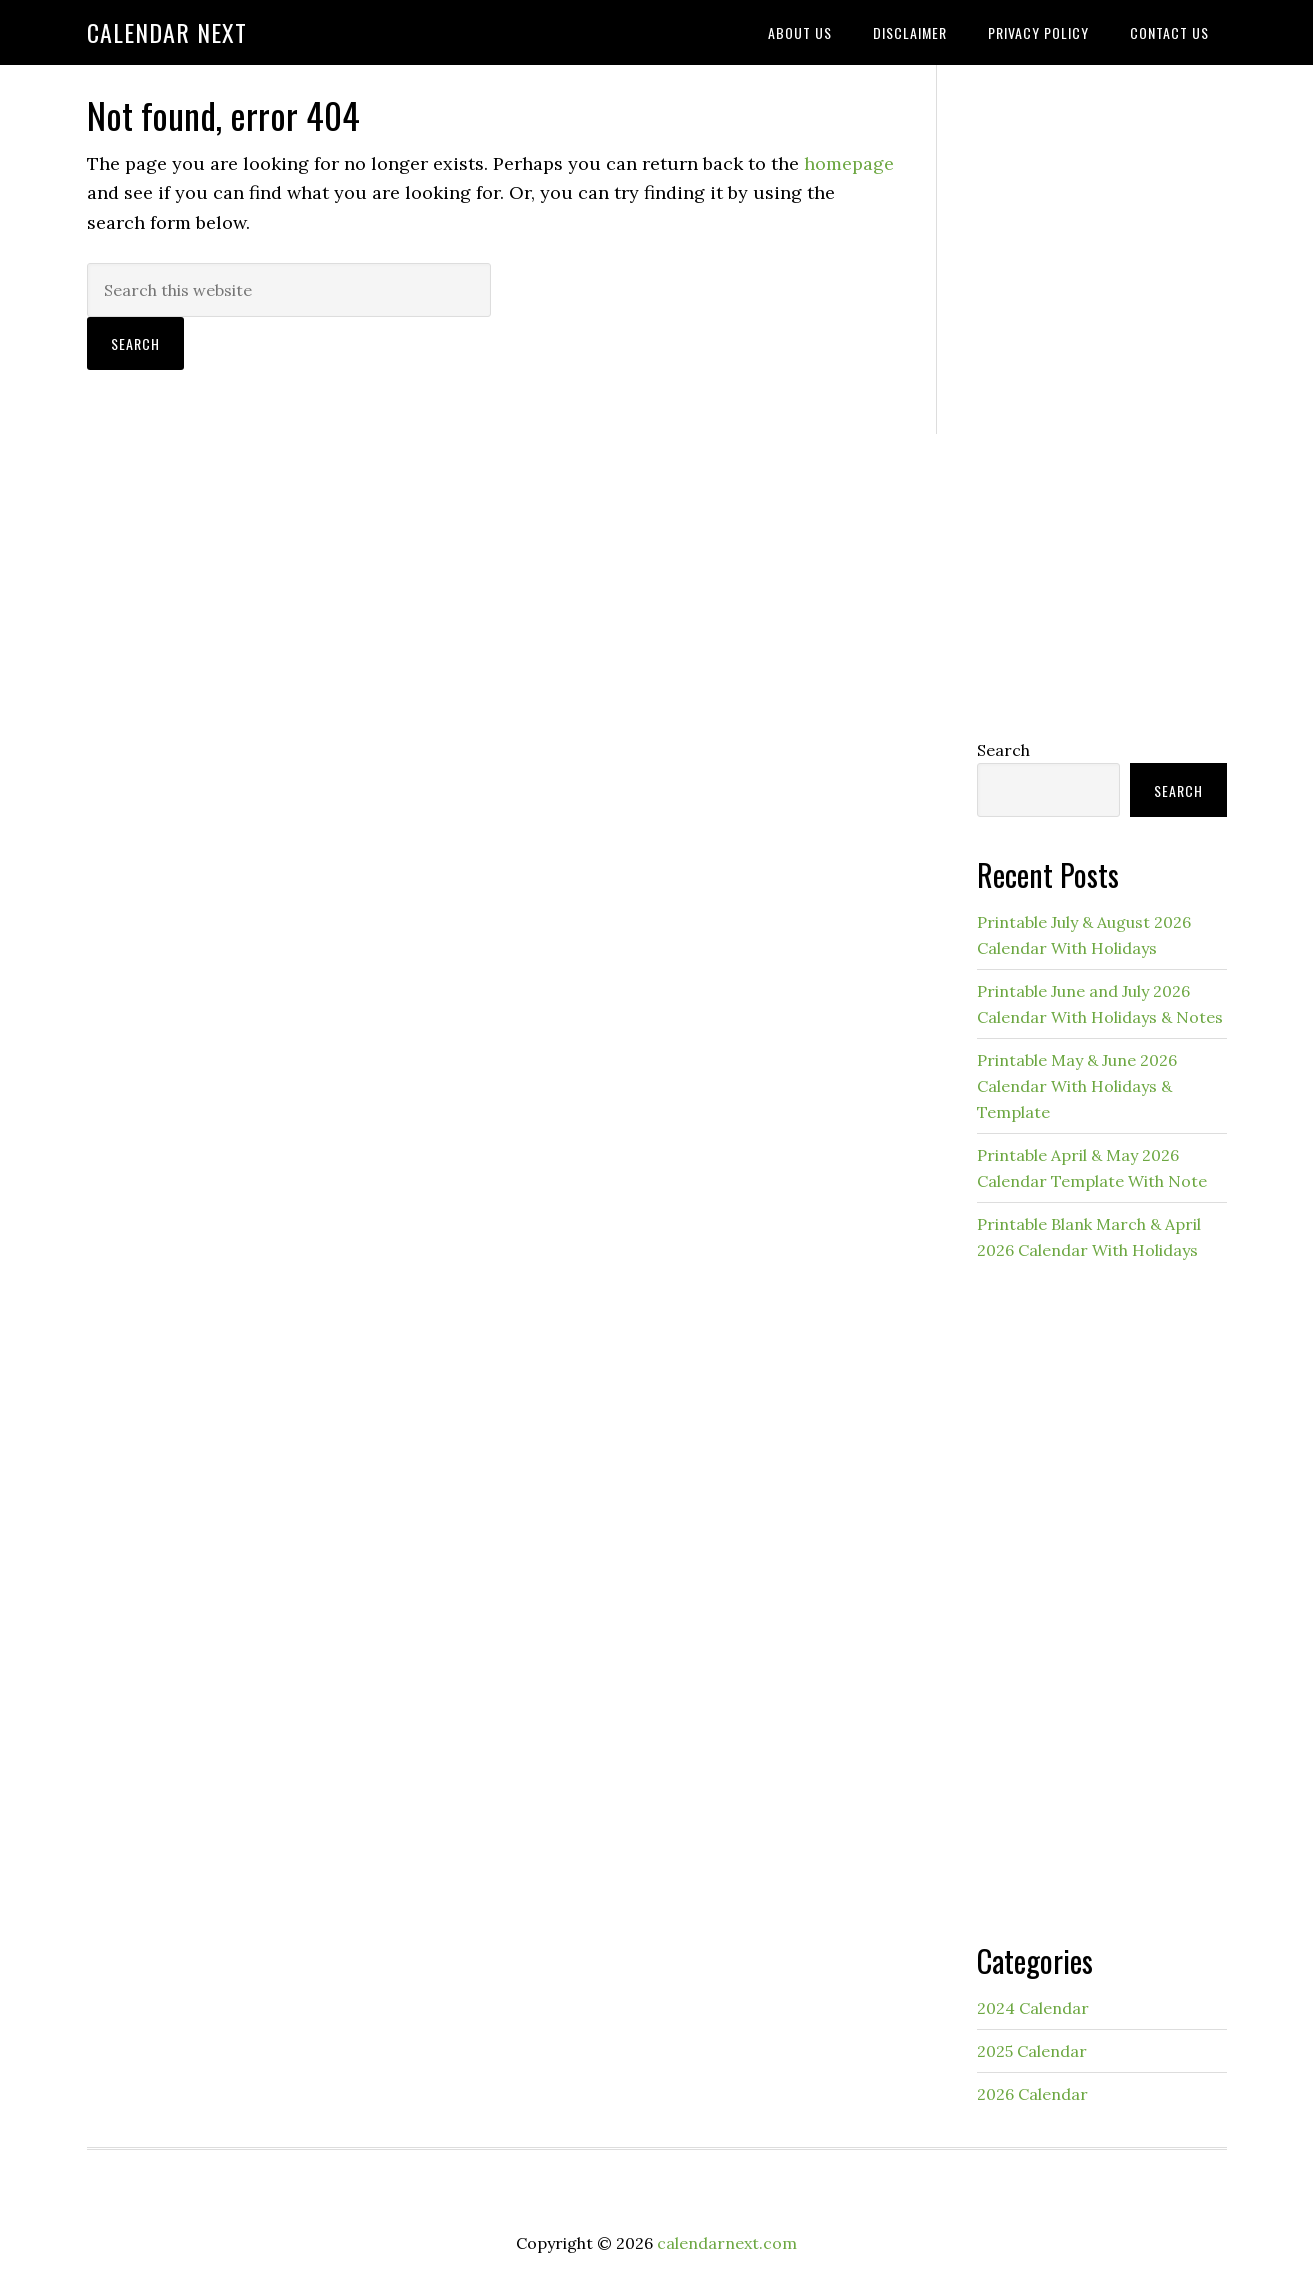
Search (1003, 750)
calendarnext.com (727, 2243)
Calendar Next (167, 32)
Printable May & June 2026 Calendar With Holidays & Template (1077, 1086)
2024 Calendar (1033, 2008)
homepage (849, 163)
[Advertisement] (1102, 397)
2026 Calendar (1032, 2094)
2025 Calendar (1032, 2051)
